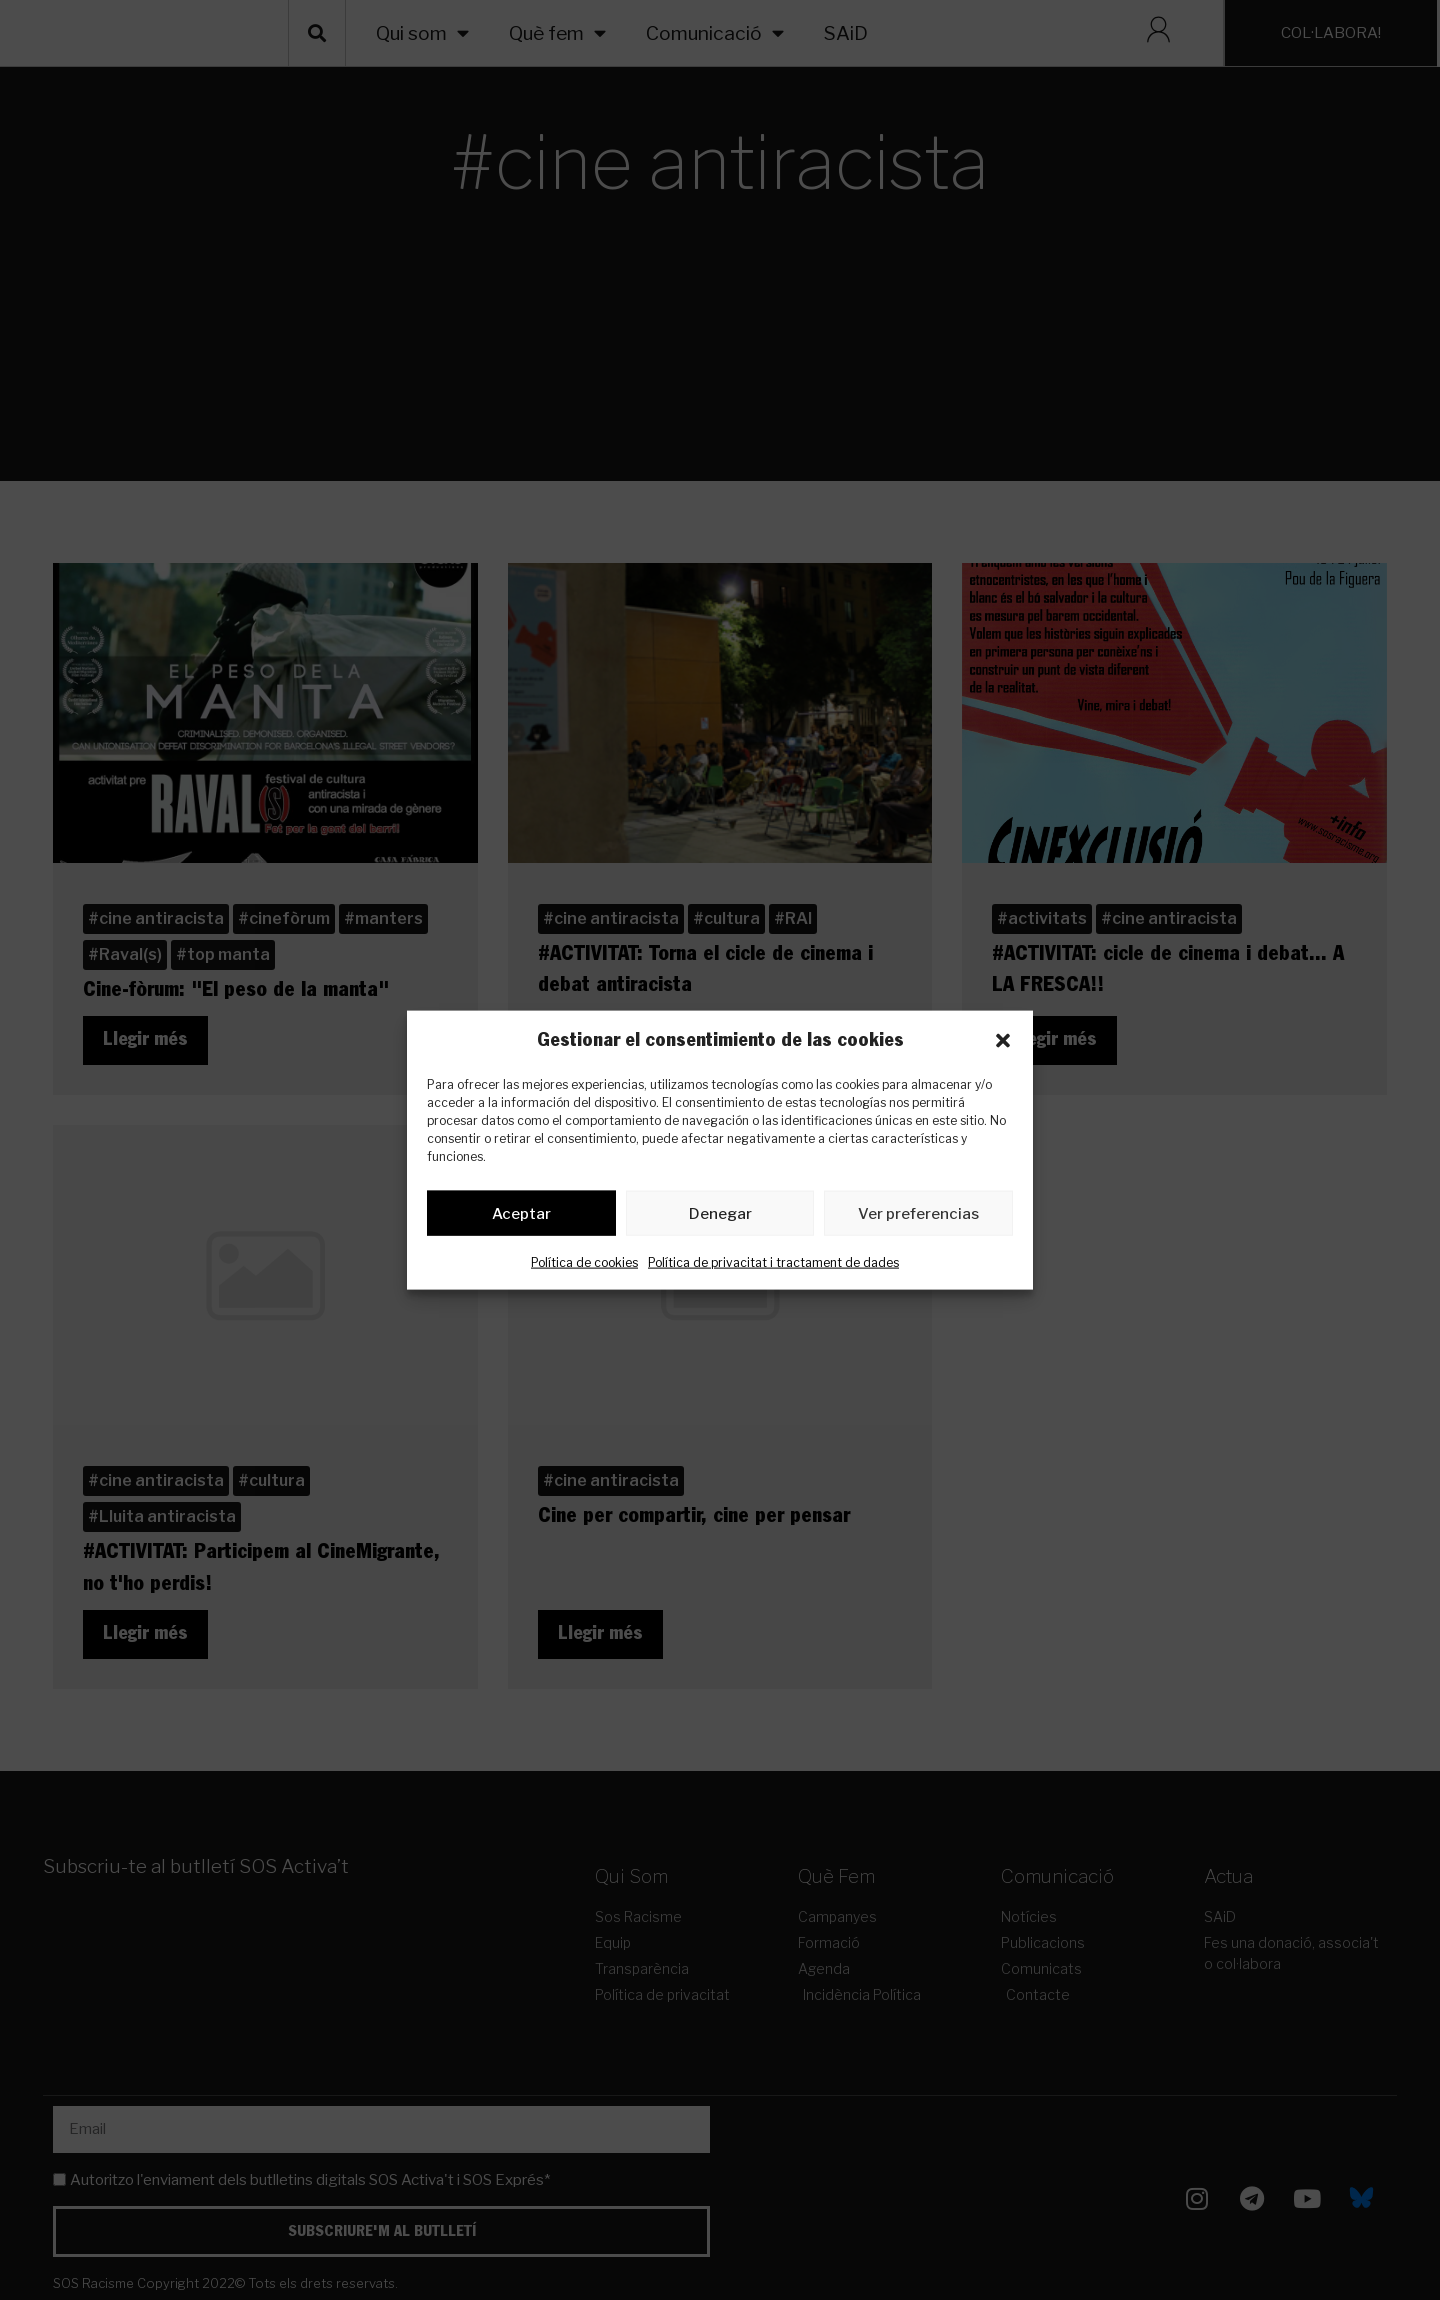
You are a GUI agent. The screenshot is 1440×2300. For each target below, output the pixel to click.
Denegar (720, 1217)
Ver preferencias (918, 1217)
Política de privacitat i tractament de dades (773, 1266)
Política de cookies (584, 1266)
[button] (1003, 1041)
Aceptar (521, 1217)
